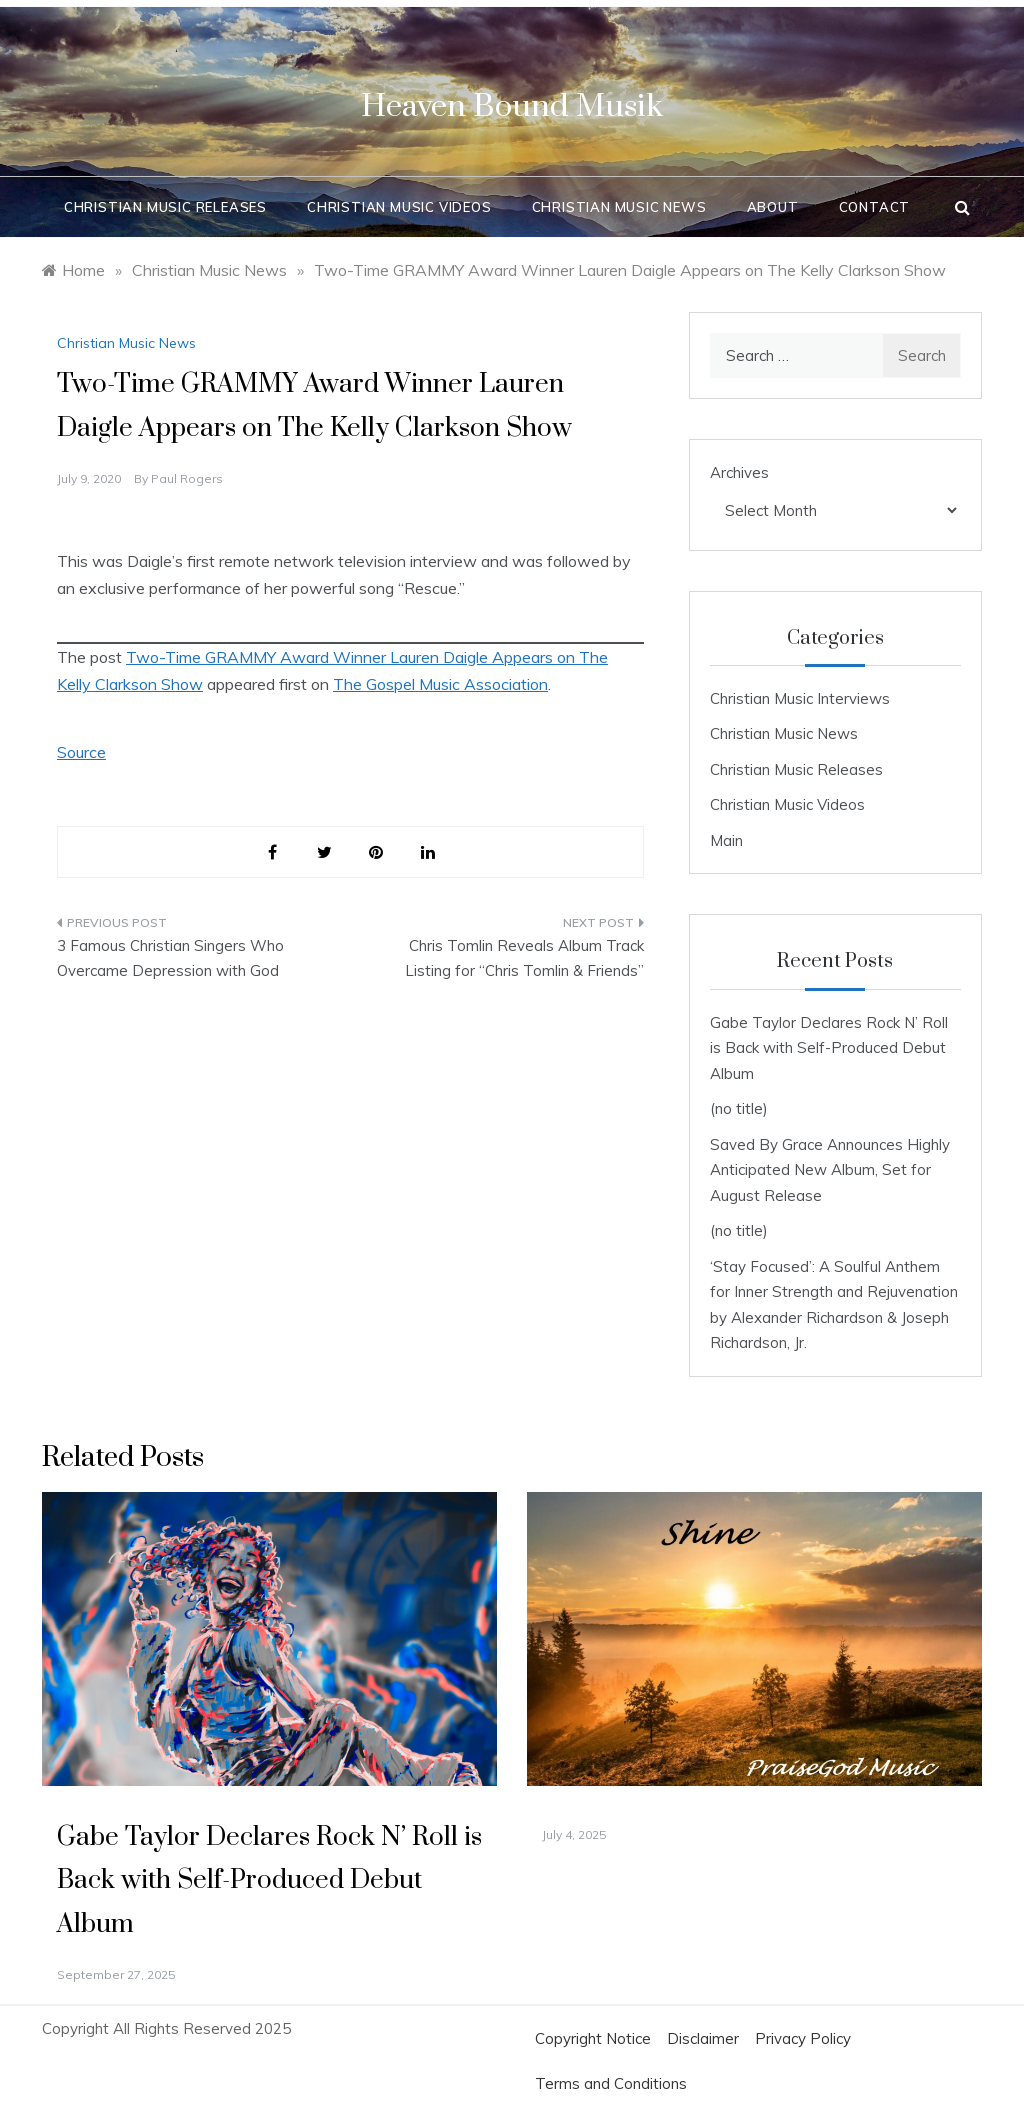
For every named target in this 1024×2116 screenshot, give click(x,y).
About (773, 207)
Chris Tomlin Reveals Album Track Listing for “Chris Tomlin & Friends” (524, 958)
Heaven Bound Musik (512, 106)
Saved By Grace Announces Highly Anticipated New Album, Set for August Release (830, 1170)
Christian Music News (619, 207)
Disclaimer (703, 2038)
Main (726, 840)
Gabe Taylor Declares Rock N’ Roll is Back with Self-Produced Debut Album (829, 1048)
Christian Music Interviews (800, 698)
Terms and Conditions (611, 2083)
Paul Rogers (187, 478)
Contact (875, 207)
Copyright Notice (593, 2038)
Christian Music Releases (165, 207)
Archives (739, 472)
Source (81, 752)
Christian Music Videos (399, 207)
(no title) (739, 1108)
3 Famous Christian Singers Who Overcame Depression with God (170, 958)
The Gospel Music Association (440, 684)
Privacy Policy (803, 2038)
